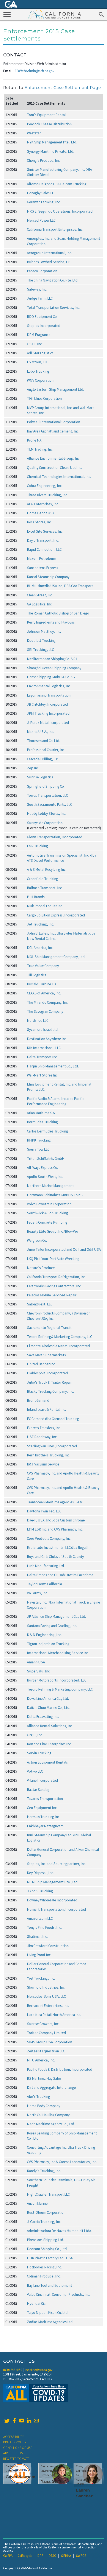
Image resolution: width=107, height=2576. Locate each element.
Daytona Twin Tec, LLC (44, 1511)
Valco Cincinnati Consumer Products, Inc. (58, 2294)
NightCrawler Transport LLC (48, 2194)
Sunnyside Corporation (45, 822)
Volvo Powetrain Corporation (49, 1204)
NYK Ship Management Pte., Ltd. (52, 142)
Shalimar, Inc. (37, 1936)
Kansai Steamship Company (48, 576)
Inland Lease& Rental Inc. (46, 1409)
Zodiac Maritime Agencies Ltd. (50, 2321)
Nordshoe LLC (37, 1020)
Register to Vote (16, 2459)
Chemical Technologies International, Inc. (59, 476)
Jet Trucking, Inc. (40, 924)
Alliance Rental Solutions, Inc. (50, 1726)
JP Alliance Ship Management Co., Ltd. (56, 1616)
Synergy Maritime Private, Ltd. (50, 151)
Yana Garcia (53, 2481)
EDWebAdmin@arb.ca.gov (34, 70)
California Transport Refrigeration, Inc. (56, 1276)
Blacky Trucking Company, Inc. (50, 1391)
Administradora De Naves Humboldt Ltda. (59, 2230)
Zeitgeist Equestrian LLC (46, 2051)
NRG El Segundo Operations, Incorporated (60, 211)
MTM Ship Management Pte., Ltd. (52, 1882)
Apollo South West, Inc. (45, 1176)
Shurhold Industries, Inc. (46, 1987)
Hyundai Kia (36, 2303)
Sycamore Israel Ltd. (42, 1029)
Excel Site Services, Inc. (45, 531)
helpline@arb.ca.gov (38, 2370)
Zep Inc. (33, 768)
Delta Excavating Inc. (43, 1716)
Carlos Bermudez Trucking (47, 1131)
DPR (40, 2556)
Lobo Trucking (38, 371)
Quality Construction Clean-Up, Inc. (54, 467)
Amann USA (36, 1662)
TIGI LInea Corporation (44, 398)
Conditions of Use (17, 2448)
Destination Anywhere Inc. (47, 1038)
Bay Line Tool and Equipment (49, 2285)
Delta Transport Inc (42, 1057)
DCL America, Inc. (40, 947)
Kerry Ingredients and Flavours (51, 622)
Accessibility (13, 2437)
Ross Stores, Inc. (39, 522)
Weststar (34, 133)
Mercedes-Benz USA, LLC (46, 1996)
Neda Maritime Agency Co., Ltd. (51, 2124)
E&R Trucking (37, 846)
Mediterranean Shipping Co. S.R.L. (53, 658)
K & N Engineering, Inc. (44, 1634)
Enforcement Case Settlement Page (63, 87)
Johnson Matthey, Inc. (44, 631)
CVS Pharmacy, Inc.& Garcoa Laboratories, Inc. (62, 2161)
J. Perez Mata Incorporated (48, 722)
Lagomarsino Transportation (49, 695)
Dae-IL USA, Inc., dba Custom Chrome (56, 1520)
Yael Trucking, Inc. (41, 1978)
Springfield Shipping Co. (46, 786)
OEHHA (66, 2556)
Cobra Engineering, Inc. (44, 485)
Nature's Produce (41, 1267)
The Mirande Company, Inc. (47, 1002)
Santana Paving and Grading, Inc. (52, 1625)
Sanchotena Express (42, 567)
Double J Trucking (41, 640)
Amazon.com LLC (40, 1918)
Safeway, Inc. (37, 289)
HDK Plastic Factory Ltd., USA (50, 2258)
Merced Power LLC (41, 220)
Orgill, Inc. (35, 1735)
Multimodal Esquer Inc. (45, 906)
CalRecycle (25, 2556)
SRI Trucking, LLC (40, 649)
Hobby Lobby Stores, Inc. (46, 813)
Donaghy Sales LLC (41, 193)
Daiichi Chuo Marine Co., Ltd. (48, 1707)
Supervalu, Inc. (38, 1671)
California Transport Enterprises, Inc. (55, 229)
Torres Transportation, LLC (47, 795)
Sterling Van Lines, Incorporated (52, 1446)
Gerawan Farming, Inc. (44, 202)
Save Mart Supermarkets (46, 1355)
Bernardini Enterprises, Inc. (48, 2005)
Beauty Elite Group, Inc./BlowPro (52, 1231)
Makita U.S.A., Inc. (40, 731)
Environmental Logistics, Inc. (49, 686)
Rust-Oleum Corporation (46, 2212)
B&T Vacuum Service (43, 1464)
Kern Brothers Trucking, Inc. (48, 1455)
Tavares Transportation (45, 1798)
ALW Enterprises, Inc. (43, 504)
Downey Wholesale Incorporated (52, 1900)
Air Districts (13, 2453)
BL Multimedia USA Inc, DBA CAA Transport (60, 585)
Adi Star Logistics (40, 353)
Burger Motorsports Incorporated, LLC (56, 1680)
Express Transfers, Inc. (44, 1427)
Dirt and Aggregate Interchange (51, 2087)
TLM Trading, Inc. (40, 449)
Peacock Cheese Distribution (49, 124)
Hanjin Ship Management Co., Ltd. (53, 1066)
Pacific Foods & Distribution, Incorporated (59, 2069)
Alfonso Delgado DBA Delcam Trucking (57, 184)
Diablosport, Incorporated (47, 1373)
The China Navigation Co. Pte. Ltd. (52, 280)
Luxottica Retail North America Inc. (54, 2014)
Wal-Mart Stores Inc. (42, 1075)
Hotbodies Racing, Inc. (44, 2267)
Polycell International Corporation (53, 422)
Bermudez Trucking (42, 1122)
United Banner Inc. (41, 1364)
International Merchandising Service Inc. (58, 1652)
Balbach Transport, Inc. (45, 887)
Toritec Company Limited (46, 2032)
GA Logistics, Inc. (39, 604)
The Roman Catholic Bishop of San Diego (58, 613)
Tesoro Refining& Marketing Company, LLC (59, 1336)
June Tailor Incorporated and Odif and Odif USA (64, 1249)
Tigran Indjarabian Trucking (48, 1643)
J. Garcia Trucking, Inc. (44, 2221)
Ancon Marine (37, 2203)
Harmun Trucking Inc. (43, 1816)
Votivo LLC (35, 1771)
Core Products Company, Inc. (49, 1538)
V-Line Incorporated (42, 1780)
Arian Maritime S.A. (41, 1113)
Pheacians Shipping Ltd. (45, 2239)
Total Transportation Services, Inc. (53, 307)
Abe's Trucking (38, 2096)
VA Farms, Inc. (37, 1593)
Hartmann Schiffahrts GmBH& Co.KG (55, 1195)
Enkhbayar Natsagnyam (45, 1826)
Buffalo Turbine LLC (42, 984)
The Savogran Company (45, 1011)
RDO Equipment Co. (42, 316)
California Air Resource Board (55, 14)
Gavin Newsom (20, 2477)
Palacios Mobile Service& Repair (51, 1295)
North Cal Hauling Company (48, 2114)
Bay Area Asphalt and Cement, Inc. (53, 431)
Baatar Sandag (38, 1789)
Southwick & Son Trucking (47, 1213)
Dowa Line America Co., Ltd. (48, 1698)
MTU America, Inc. (41, 2060)
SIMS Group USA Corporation (49, 2042)
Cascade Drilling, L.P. (42, 759)
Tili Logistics (36, 975)
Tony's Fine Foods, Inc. (44, 1927)
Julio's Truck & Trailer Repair (49, 1382)
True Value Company (43, 965)
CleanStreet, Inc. (40, 595)
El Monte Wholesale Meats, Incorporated (58, 1346)
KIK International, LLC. (44, 1047)
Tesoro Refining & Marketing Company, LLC (60, 1689)
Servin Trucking (39, 1753)
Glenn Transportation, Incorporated (54, 837)
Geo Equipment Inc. (42, 1807)
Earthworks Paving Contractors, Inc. (54, 1286)
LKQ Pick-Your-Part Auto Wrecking (53, 1258)
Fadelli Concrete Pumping (47, 1222)
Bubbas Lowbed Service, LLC (49, 262)
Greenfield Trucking (42, 878)
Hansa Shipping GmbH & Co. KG (51, 677)
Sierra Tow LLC (38, 1149)
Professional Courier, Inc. (46, 749)
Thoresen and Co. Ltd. (43, 740)
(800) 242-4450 (12, 2370)
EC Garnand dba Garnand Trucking (53, 1418)
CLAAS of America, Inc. (44, 993)
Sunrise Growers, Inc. (43, 2023)
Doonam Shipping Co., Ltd (47, 2248)
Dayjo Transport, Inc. (43, 540)
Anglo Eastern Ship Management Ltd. (55, 389)
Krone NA (34, 440)
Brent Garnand (38, 1400)
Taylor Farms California (44, 1584)
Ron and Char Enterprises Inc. (49, 1744)
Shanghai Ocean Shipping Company (54, 668)
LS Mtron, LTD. (38, 362)
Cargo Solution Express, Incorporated (56, 915)
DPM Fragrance (38, 334)
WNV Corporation (40, 380)
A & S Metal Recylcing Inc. (46, 869)
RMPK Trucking (39, 1140)
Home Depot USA (40, 513)
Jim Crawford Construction (48, 1945)
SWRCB (81, 2556)
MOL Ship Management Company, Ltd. (56, 956)
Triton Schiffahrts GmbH (46, 1158)
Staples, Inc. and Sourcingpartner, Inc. (56, 1863)
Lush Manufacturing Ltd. (46, 1565)
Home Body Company (43, 2105)
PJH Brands (36, 896)
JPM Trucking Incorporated (48, 713)
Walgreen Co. (37, 1240)
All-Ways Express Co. (42, 1167)
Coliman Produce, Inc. (44, 2276)
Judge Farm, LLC (40, 298)
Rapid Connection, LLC (44, 549)
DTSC (52, 2556)
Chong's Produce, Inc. (43, 160)
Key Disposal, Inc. (40, 1872)
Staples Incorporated (43, 325)
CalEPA (8, 2556)
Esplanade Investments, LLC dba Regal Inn (59, 1547)
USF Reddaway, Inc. (42, 1436)
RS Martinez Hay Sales (44, 2078)
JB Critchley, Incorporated (47, 704)
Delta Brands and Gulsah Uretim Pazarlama (60, 1575)
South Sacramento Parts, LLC (49, 804)
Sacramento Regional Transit (49, 1327)
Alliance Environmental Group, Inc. (53, 458)
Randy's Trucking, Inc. (44, 2170)
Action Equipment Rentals (47, 1762)
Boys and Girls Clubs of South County (55, 1556)
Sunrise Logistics (40, 777)
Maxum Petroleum (41, 558)
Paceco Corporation (42, 271)
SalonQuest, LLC (39, 1304)
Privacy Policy (15, 2442)
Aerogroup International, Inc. (49, 252)
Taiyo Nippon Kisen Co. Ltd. (47, 2312)
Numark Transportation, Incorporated (56, 1909)
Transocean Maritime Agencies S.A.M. (55, 1502)
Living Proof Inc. (39, 1954)
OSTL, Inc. (34, 344)
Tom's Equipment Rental (46, 114)
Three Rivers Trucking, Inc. (47, 495)
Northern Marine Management (50, 1185)
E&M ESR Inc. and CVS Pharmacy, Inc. (55, 1529)
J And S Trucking (40, 1891)
